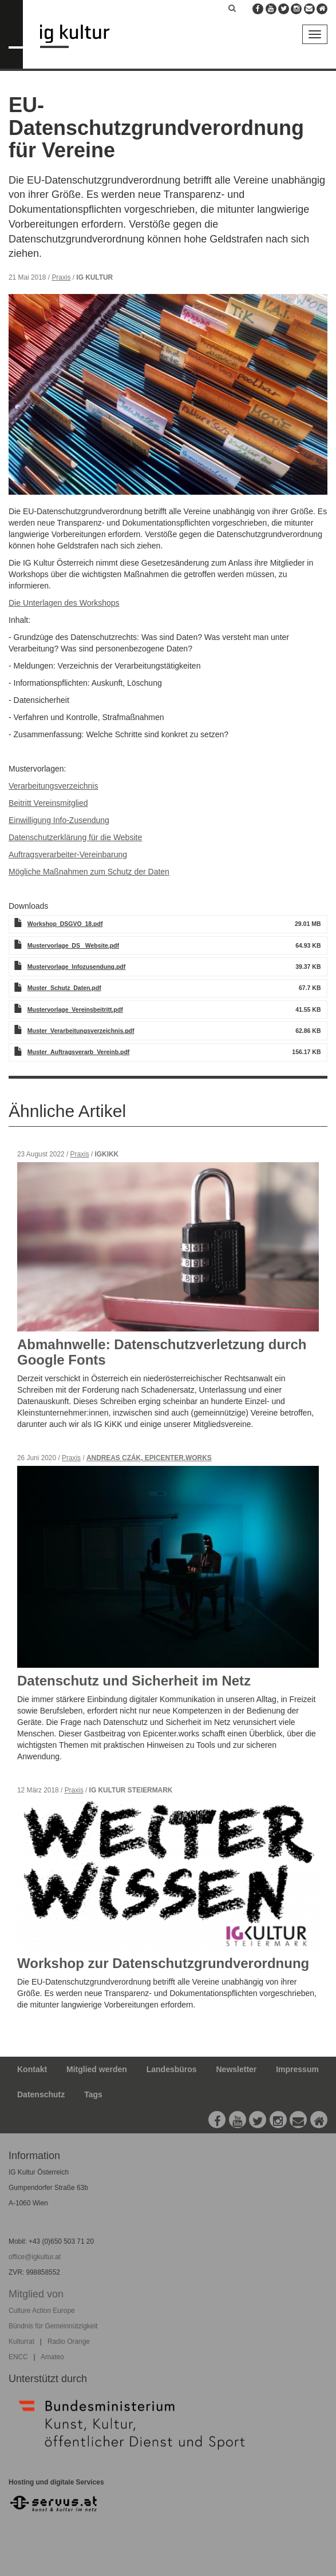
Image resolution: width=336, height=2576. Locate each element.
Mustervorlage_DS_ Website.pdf (73, 945)
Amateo (52, 2357)
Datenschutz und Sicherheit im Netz (134, 1680)
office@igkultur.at (35, 2257)
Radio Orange (69, 2342)
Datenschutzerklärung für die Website (75, 837)
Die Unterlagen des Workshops (64, 602)
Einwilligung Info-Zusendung (59, 820)
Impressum (297, 2069)
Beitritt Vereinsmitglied (48, 803)
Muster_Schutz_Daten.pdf (64, 987)
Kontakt (32, 2069)
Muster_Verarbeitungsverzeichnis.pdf (81, 1030)
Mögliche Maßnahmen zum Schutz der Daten (89, 871)
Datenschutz (41, 2094)
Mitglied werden (96, 2069)
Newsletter (236, 2069)
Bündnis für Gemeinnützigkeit (53, 2326)
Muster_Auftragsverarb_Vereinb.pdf (78, 1051)
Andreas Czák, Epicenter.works (149, 1458)
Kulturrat (21, 2342)
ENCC (18, 2357)
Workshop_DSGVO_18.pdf (65, 923)
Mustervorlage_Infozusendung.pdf (76, 966)
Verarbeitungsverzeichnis (53, 785)
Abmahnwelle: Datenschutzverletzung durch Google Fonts (161, 1352)
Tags (93, 2094)
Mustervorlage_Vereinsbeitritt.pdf (75, 1009)
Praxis (61, 277)
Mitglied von (36, 2294)
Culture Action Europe (42, 2311)
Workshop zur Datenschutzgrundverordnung (163, 1963)
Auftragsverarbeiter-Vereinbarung (68, 854)
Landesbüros (172, 2069)
